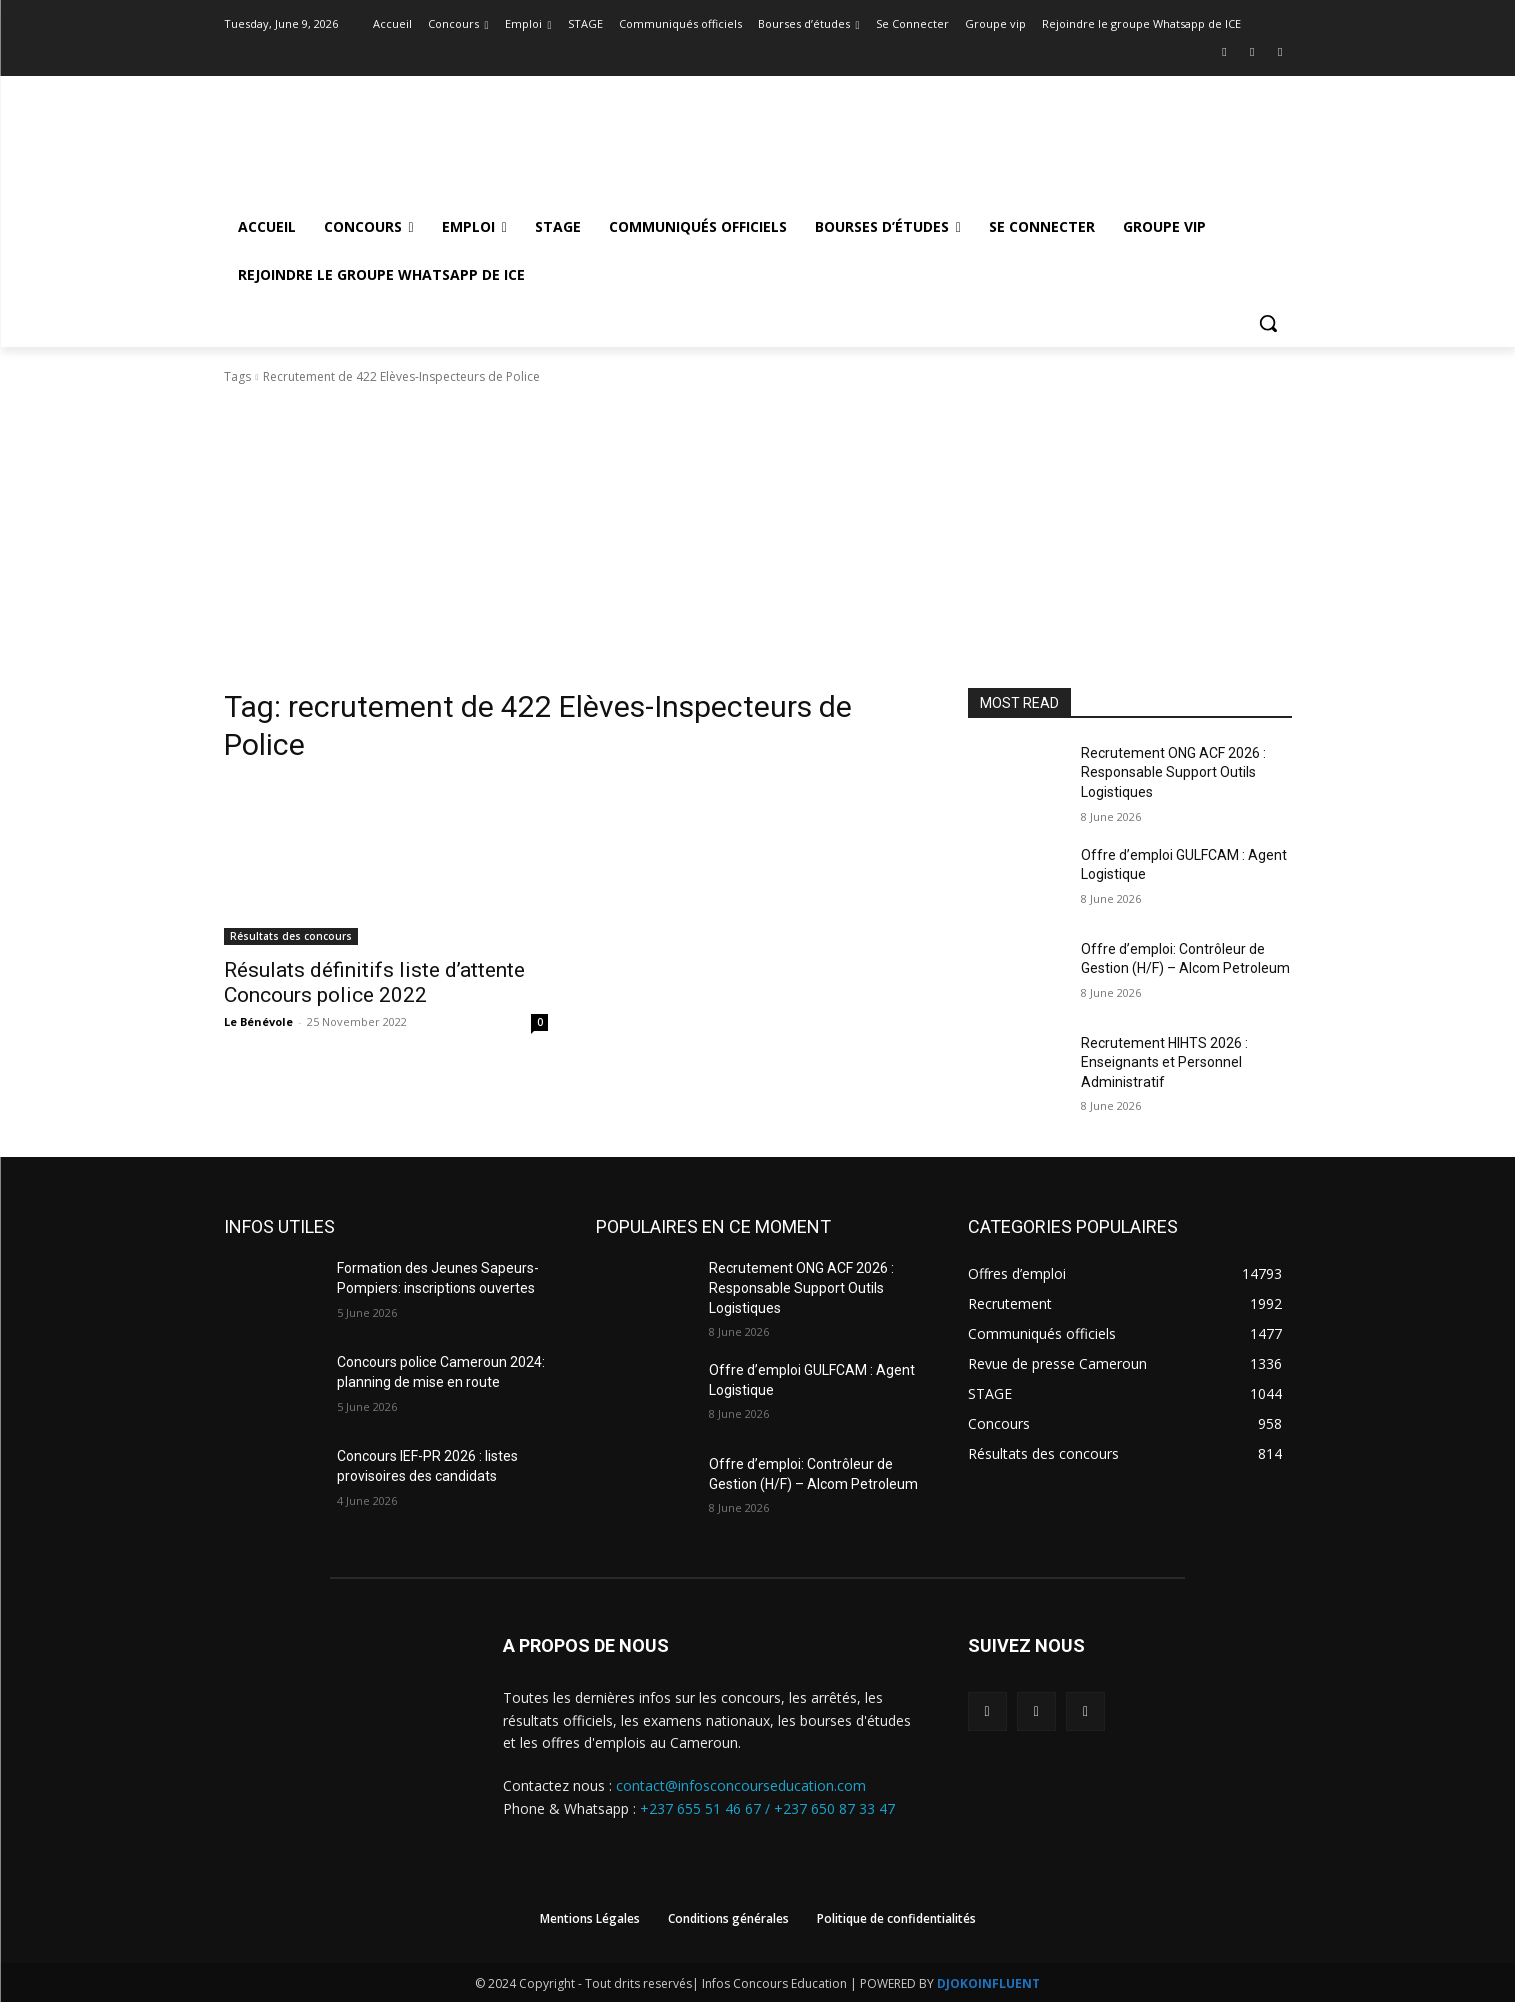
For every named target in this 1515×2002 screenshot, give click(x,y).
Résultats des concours (291, 936)
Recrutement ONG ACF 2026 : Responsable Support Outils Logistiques (1173, 772)
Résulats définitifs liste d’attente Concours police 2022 (374, 982)
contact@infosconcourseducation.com (741, 1785)
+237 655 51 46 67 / (707, 1808)
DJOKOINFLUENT (988, 1983)
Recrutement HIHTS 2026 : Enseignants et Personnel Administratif (1164, 1062)
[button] (1268, 323)
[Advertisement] (758, 537)
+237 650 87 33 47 (834, 1808)
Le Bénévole (258, 1021)
